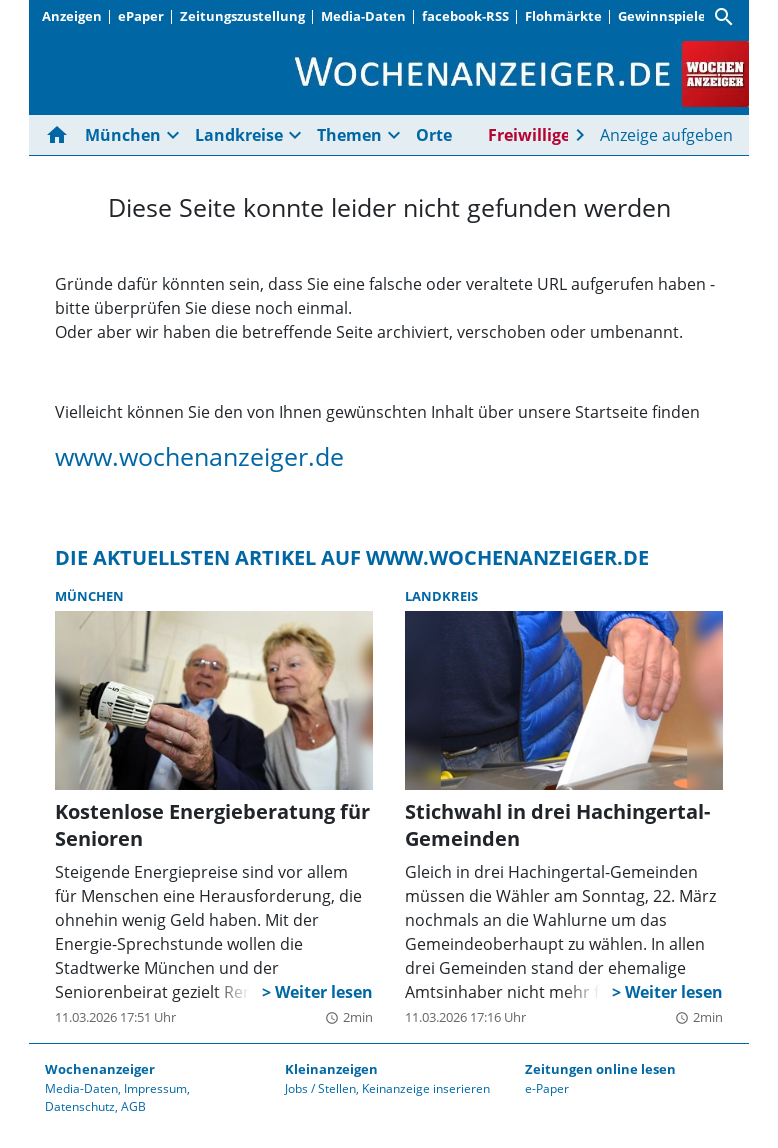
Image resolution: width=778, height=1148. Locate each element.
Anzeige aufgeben (666, 135)
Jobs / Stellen (320, 1088)
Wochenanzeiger (100, 1069)
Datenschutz (80, 1106)
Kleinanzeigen (331, 1069)
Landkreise (239, 135)
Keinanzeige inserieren (426, 1088)
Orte (434, 135)
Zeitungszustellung (242, 16)
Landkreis (441, 596)
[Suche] (724, 17)
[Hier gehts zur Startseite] (61, 135)
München (123, 135)
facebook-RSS (465, 16)
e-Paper (547, 1088)
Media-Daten (363, 16)
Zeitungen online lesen (600, 1069)
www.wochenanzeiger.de (199, 456)
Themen (349, 135)
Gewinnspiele (662, 16)
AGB (133, 1106)
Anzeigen (72, 16)
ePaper (141, 16)
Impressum (155, 1088)
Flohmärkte (563, 16)
